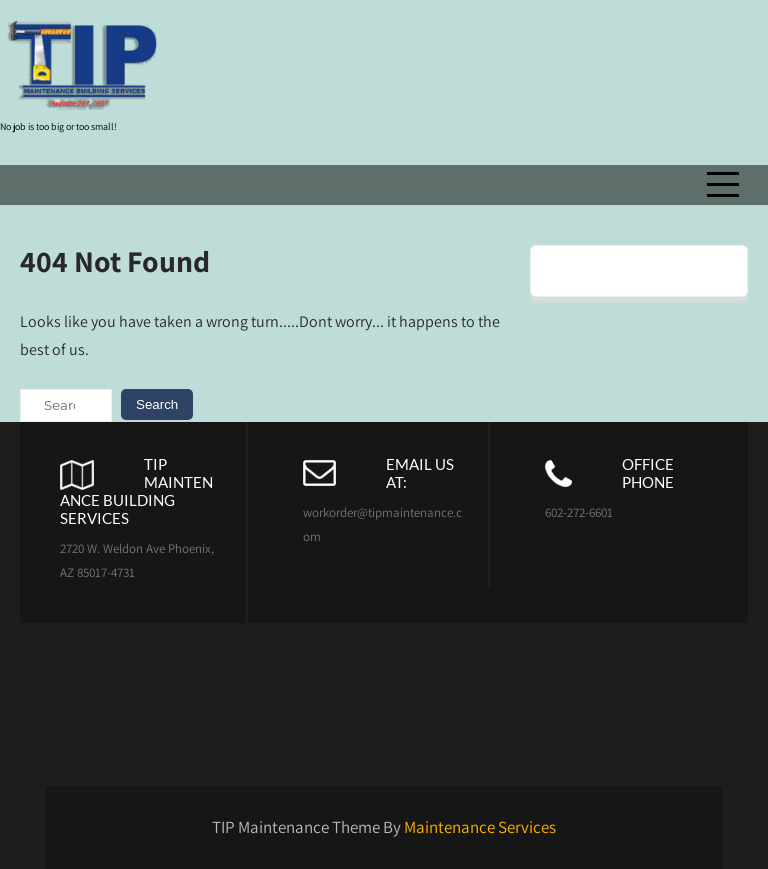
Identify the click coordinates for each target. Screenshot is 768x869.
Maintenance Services (480, 827)
